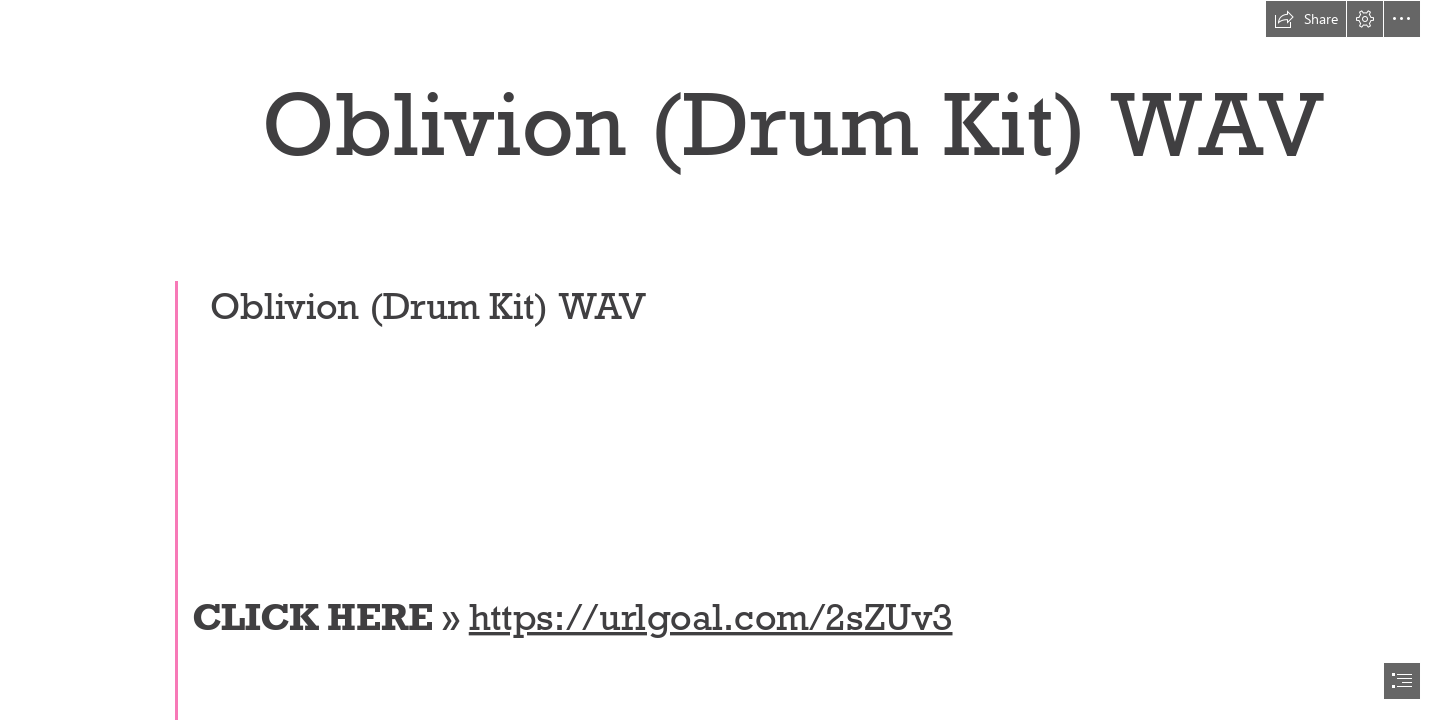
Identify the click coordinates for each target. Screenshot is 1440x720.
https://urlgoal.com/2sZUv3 (711, 617)
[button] (1306, 19)
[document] (720, 360)
